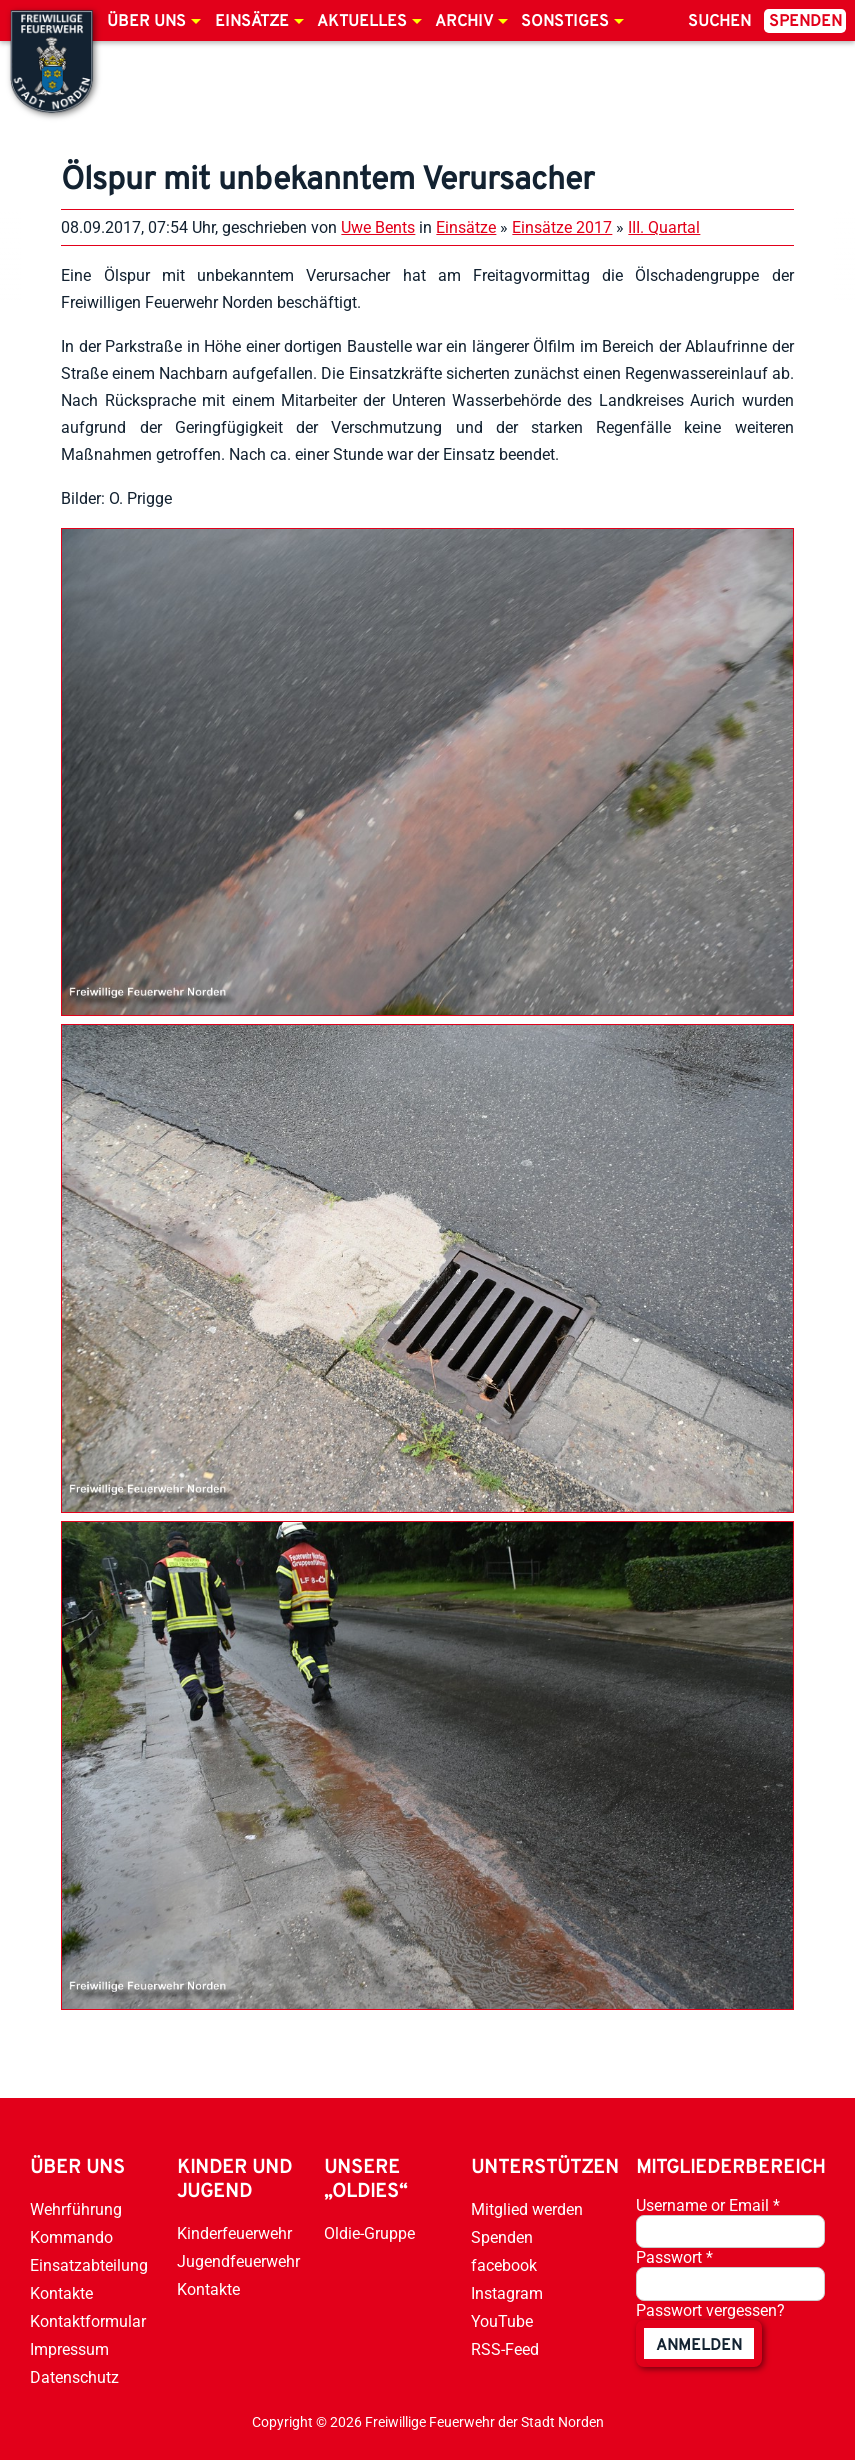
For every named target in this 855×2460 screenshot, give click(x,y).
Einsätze (252, 22)
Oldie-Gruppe (369, 2233)
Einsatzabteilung (89, 2265)
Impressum (69, 2349)
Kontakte (61, 2293)
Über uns (146, 22)
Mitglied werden (527, 2209)
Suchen (719, 22)
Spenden (805, 22)
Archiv (464, 22)
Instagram (507, 2293)
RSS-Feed (505, 2349)
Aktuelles (362, 22)
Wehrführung (76, 2209)
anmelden (699, 2346)
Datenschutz (74, 2377)
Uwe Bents (378, 227)
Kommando (71, 2237)
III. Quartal (664, 227)
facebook (504, 2265)
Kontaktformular (88, 2321)
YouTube (502, 2321)
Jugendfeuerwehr (238, 2261)
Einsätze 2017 (562, 227)
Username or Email (708, 2205)
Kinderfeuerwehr (234, 2233)
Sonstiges (565, 22)
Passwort (674, 2257)
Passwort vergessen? (710, 2310)
